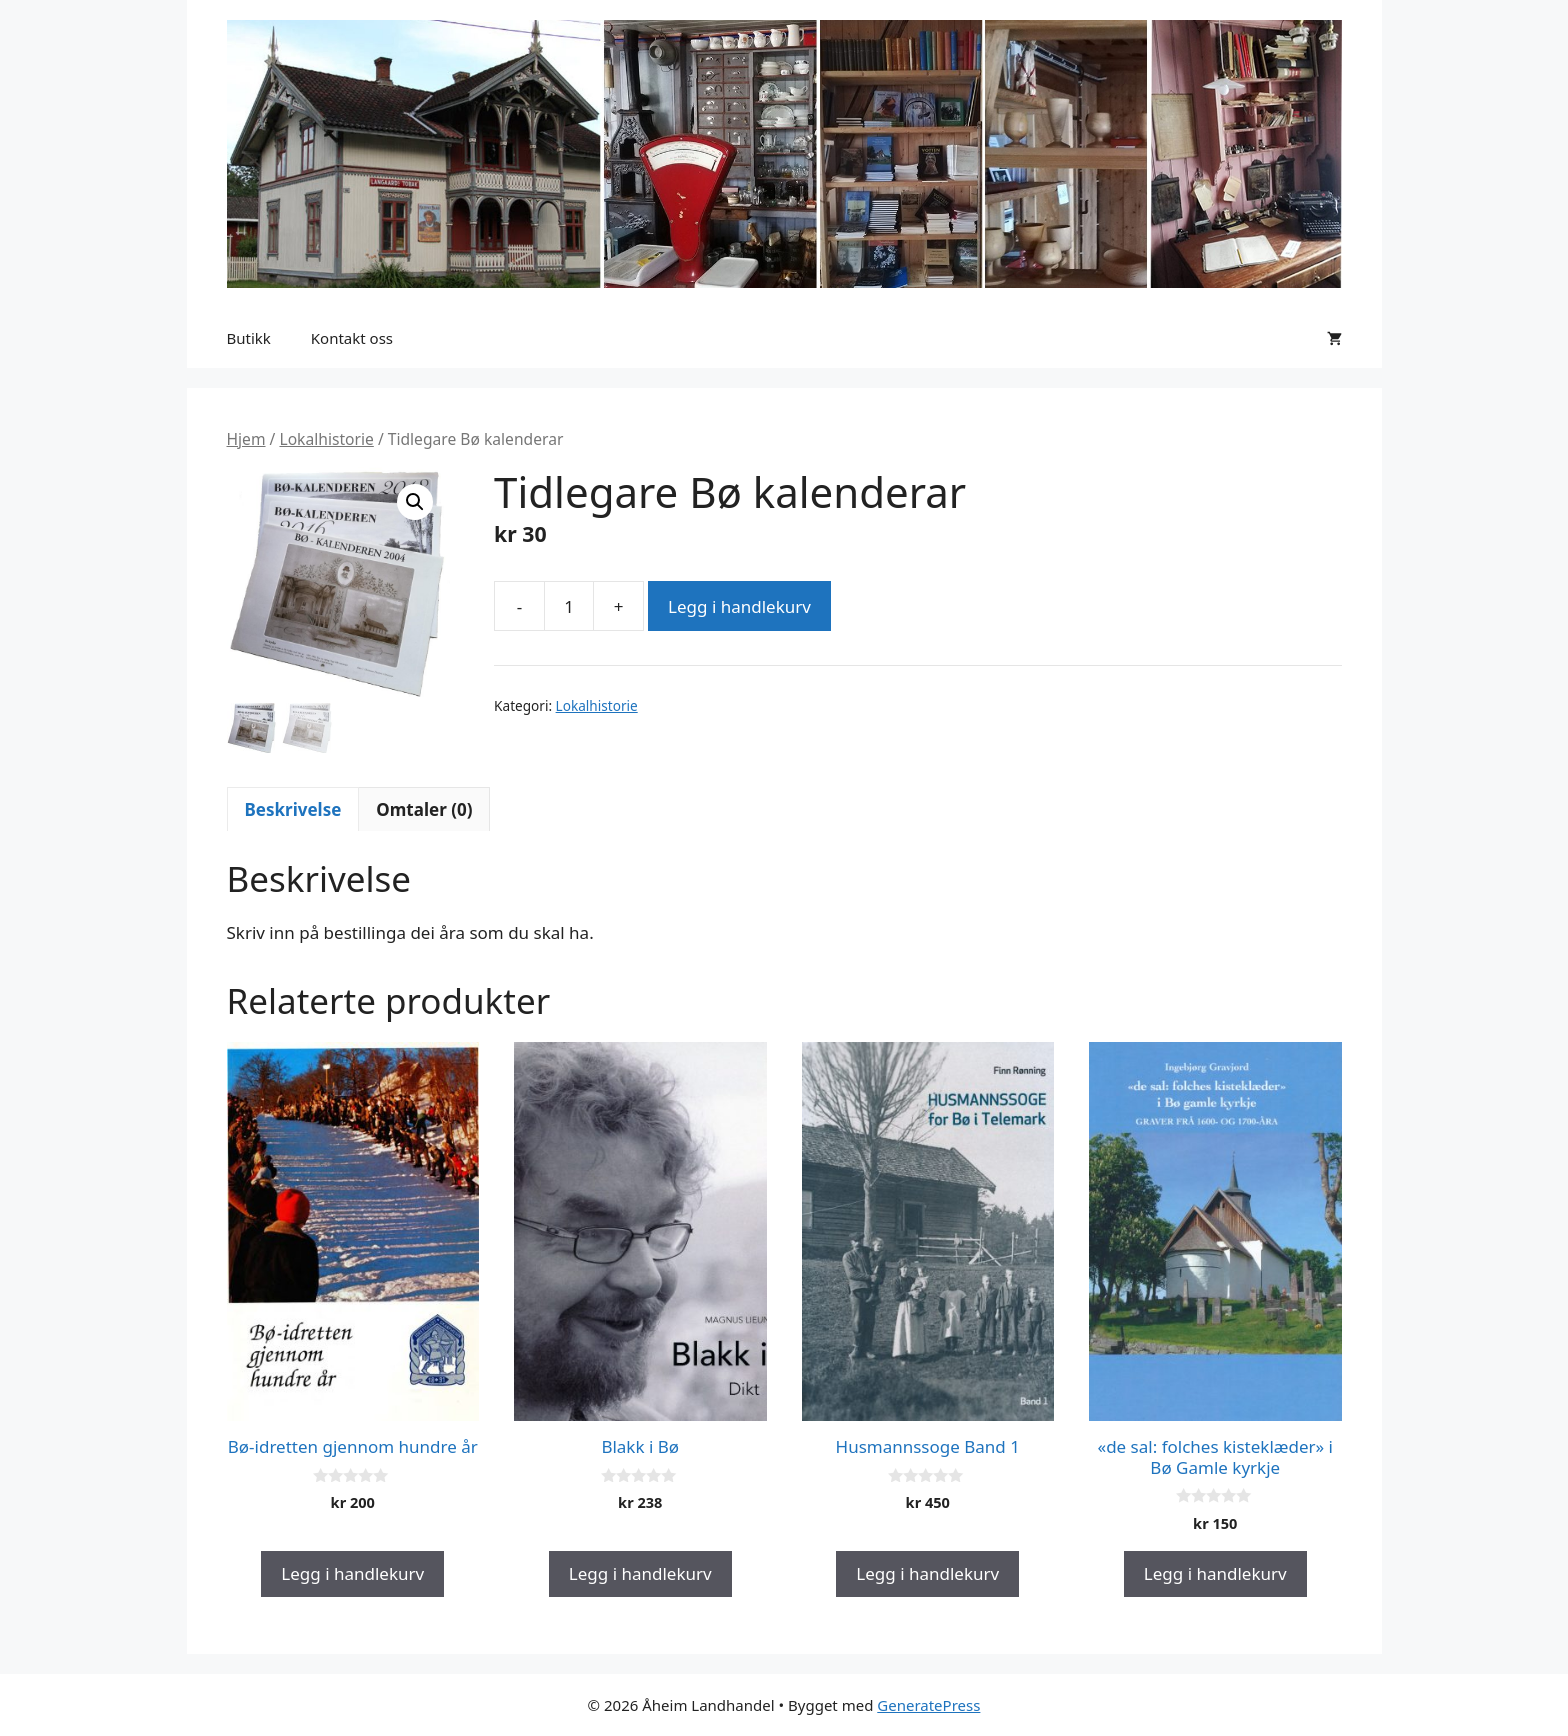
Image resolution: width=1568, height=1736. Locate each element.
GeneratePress (928, 1705)
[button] (415, 502)
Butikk (249, 338)
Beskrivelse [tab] (293, 809)
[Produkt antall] (569, 606)
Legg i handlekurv (739, 606)
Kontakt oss (352, 338)
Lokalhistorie (326, 439)
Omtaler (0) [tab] (424, 809)
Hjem (246, 439)
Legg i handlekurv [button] (352, 1573)
